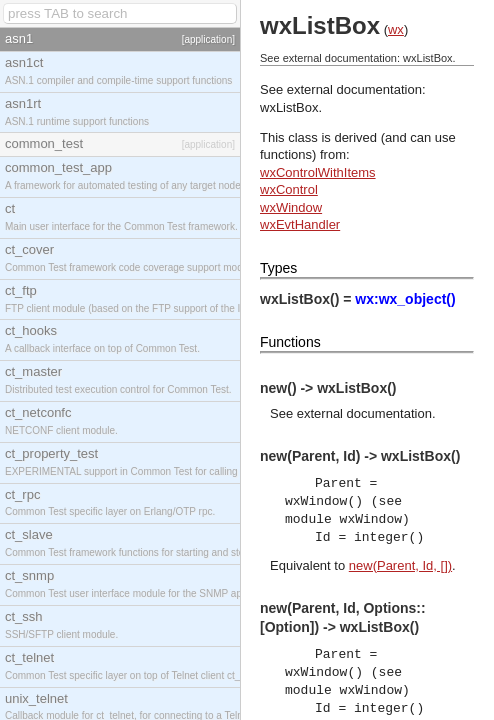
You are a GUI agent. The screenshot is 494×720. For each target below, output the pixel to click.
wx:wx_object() (405, 299)
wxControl (289, 189)
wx (396, 29)
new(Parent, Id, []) (400, 565)
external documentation (364, 413)
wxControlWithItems (318, 172)
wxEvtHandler (300, 224)
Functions (290, 342)
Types (278, 268)
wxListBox (289, 107)
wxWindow (291, 207)
